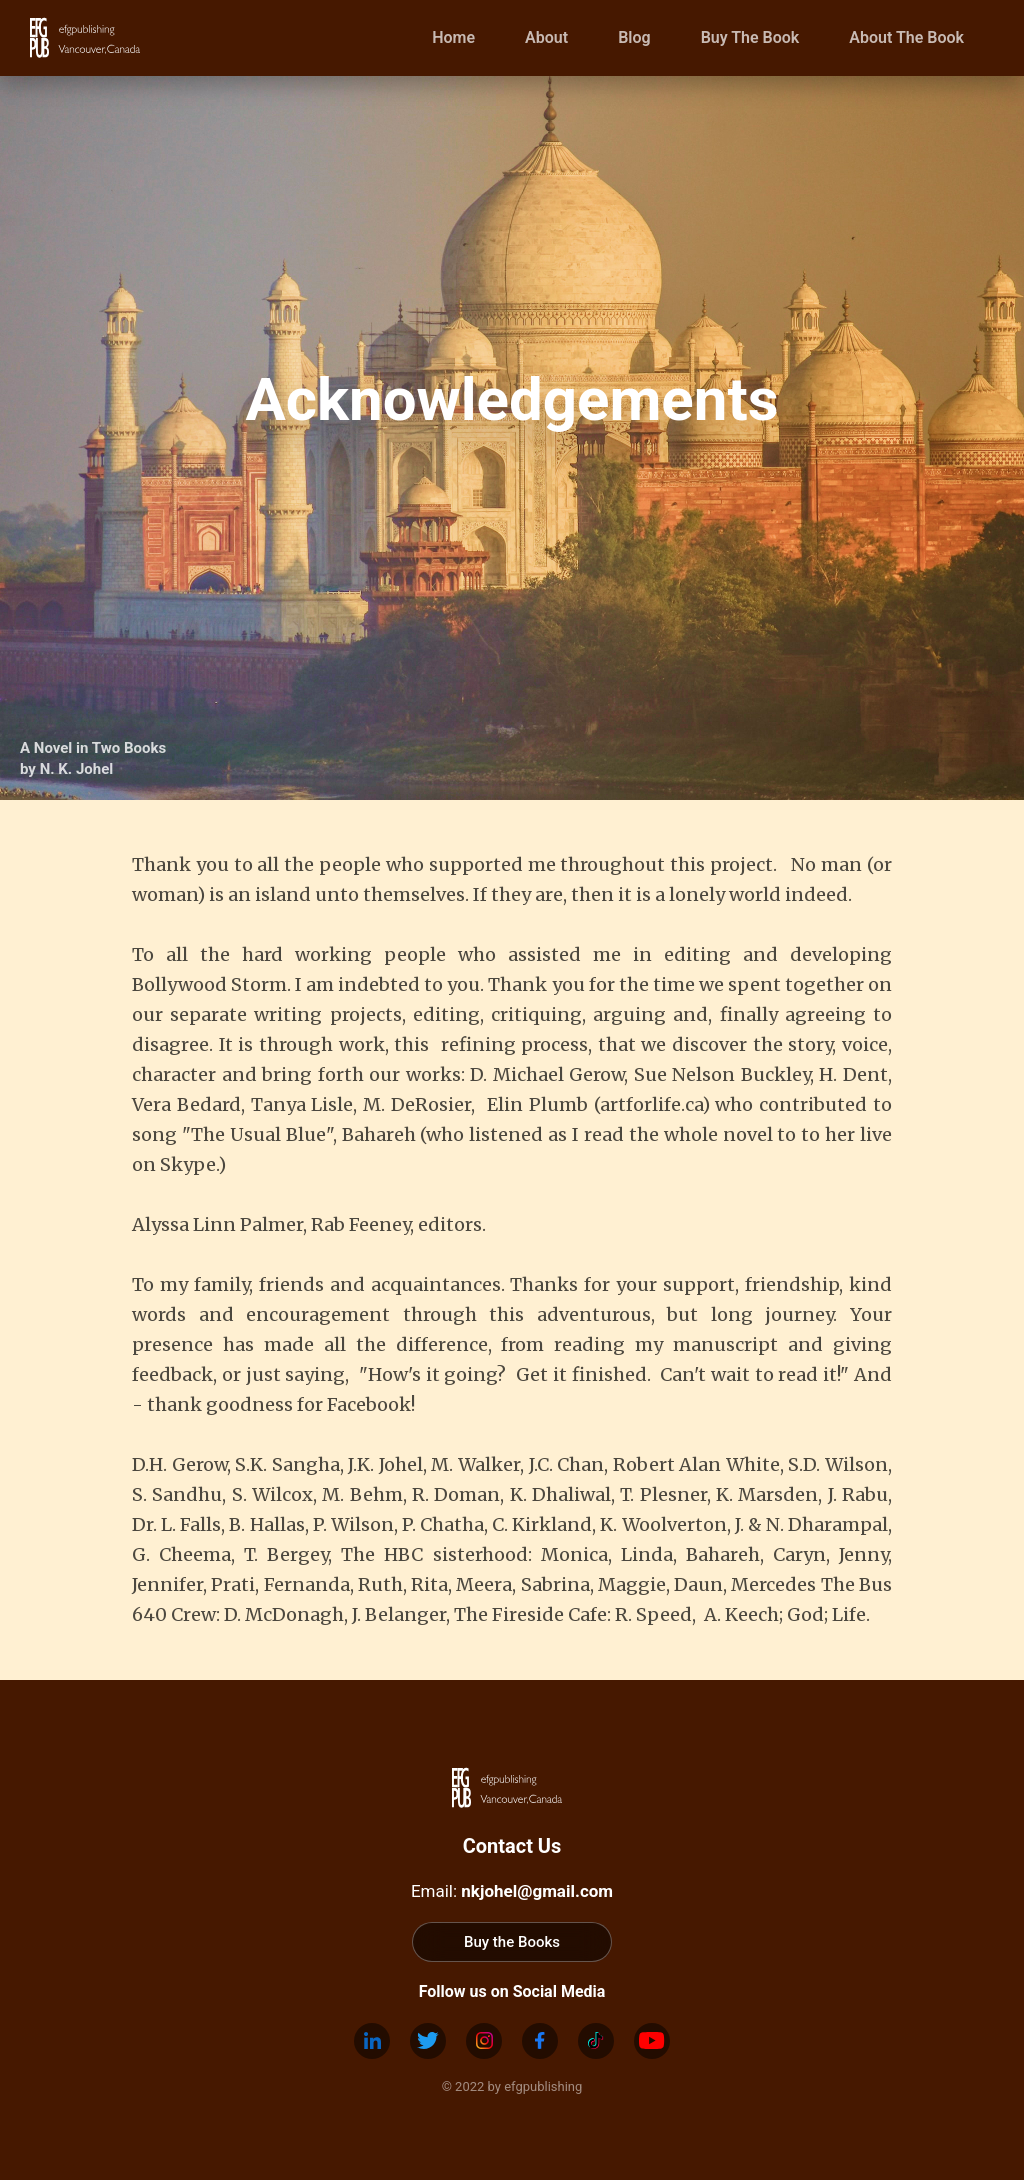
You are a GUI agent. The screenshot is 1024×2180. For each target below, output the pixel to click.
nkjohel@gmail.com (537, 1891)
